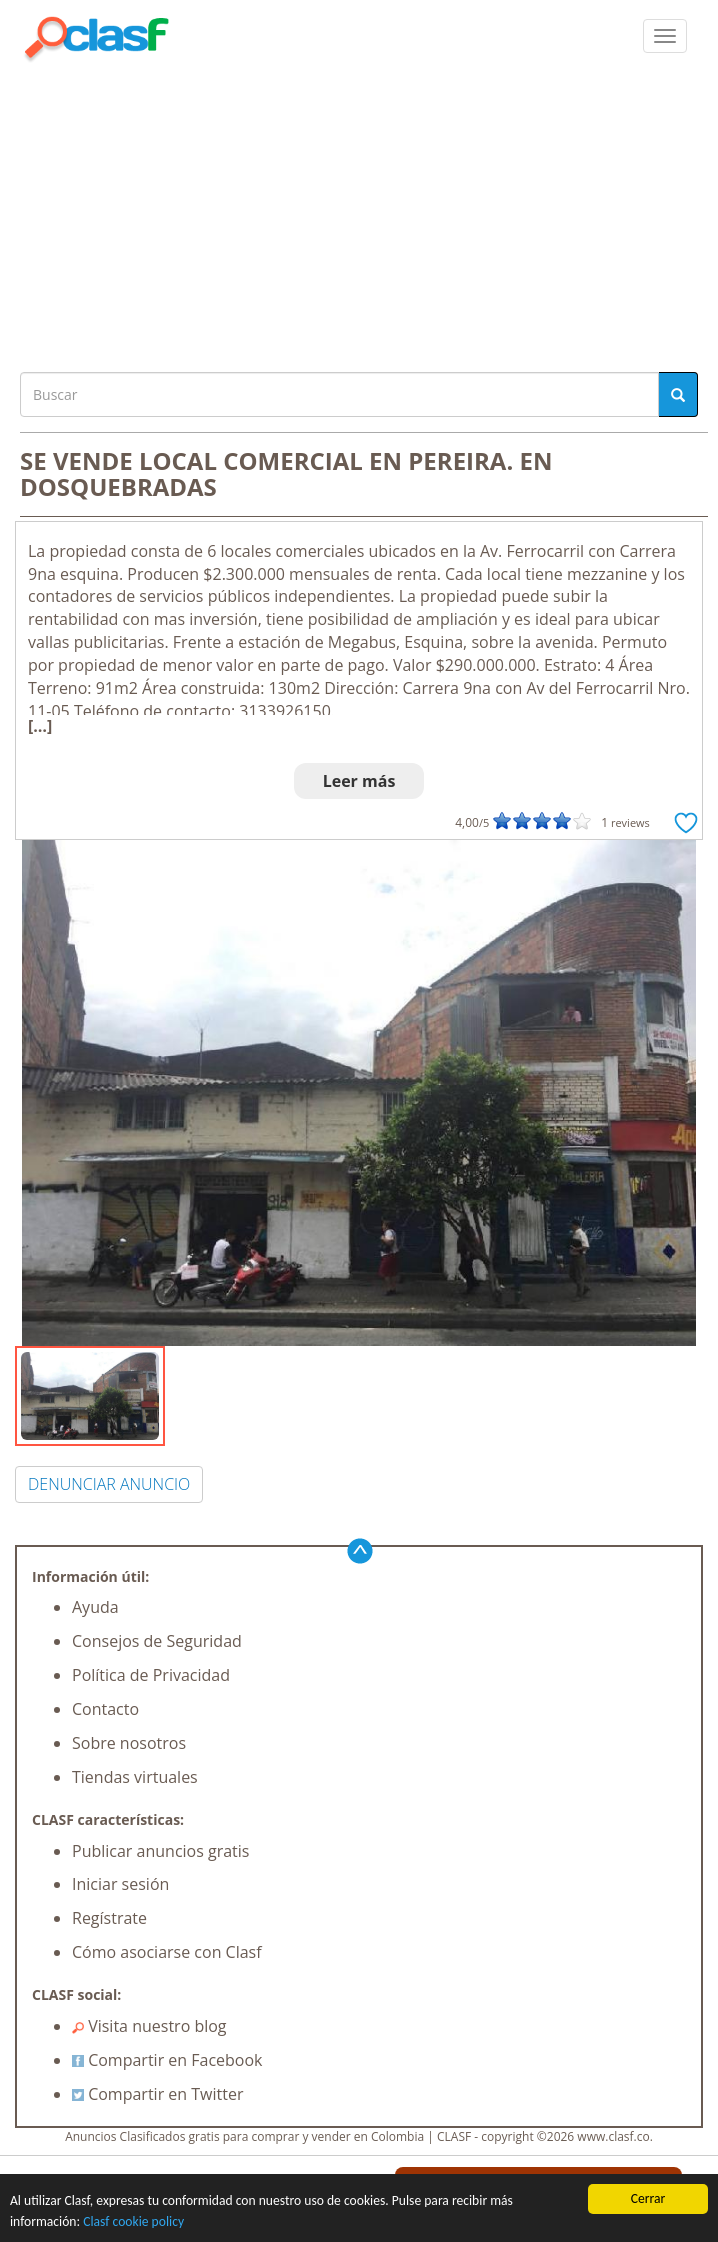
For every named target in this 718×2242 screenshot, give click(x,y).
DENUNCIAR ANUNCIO (109, 1484)
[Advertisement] (359, 212)
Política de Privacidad (151, 1675)
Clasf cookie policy (133, 2224)
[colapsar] (665, 36)
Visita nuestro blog (149, 2026)
